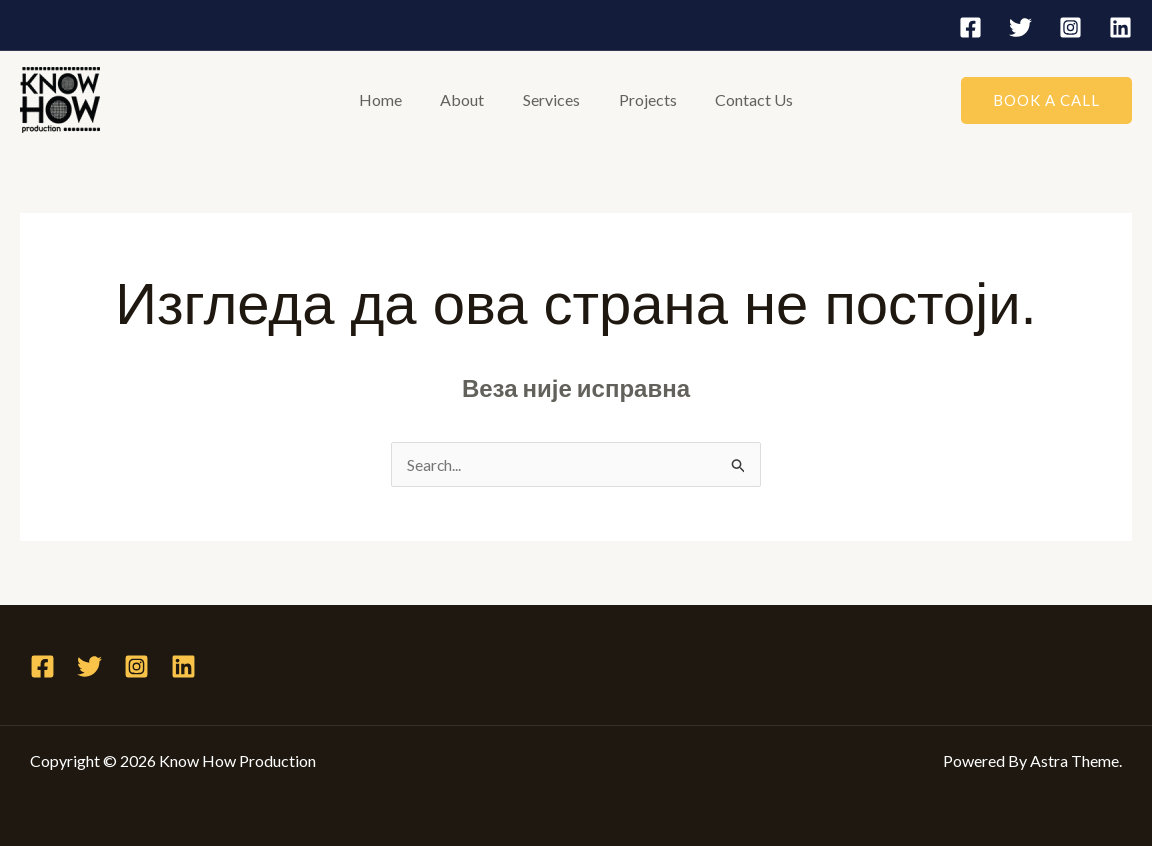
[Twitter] (1020, 27)
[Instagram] (1070, 27)
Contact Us (741, 99)
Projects (641, 99)
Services (551, 99)
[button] (1046, 100)
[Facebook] (970, 27)
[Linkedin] (1120, 27)
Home (393, 99)
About (469, 99)
